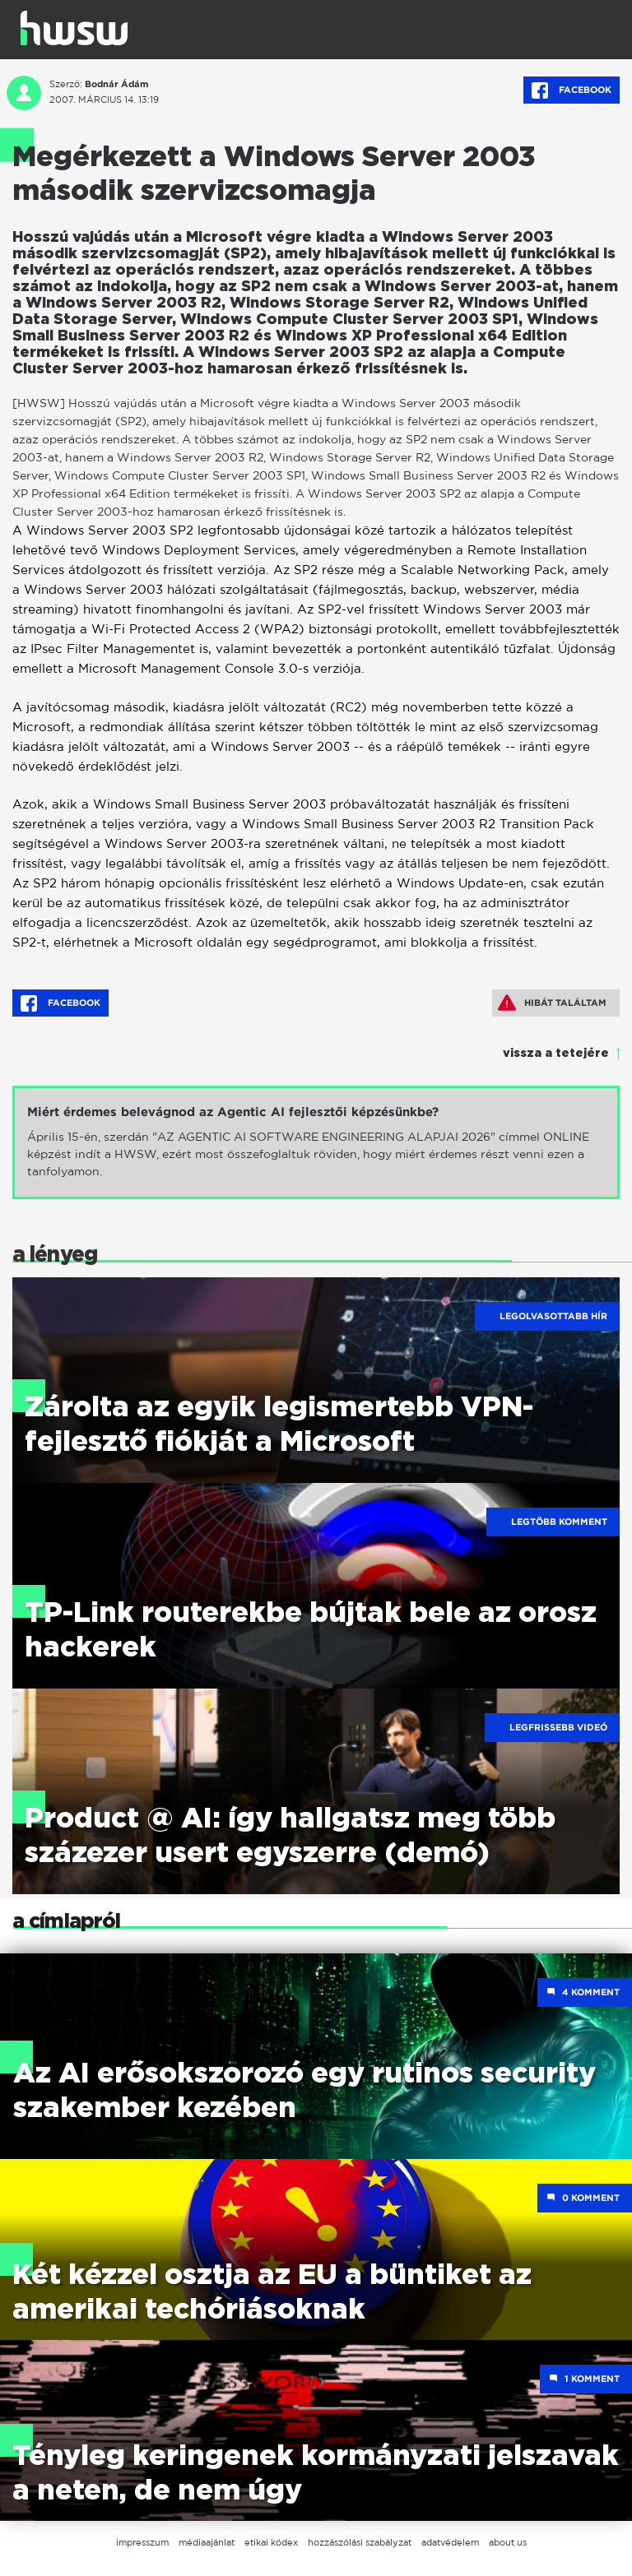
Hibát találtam (552, 1003)
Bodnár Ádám (116, 84)
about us (508, 2542)
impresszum (142, 2542)
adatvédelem (450, 2542)
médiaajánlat (207, 2542)
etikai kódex (271, 2542)
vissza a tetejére (556, 1053)
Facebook (571, 90)
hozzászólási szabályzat (359, 2542)
